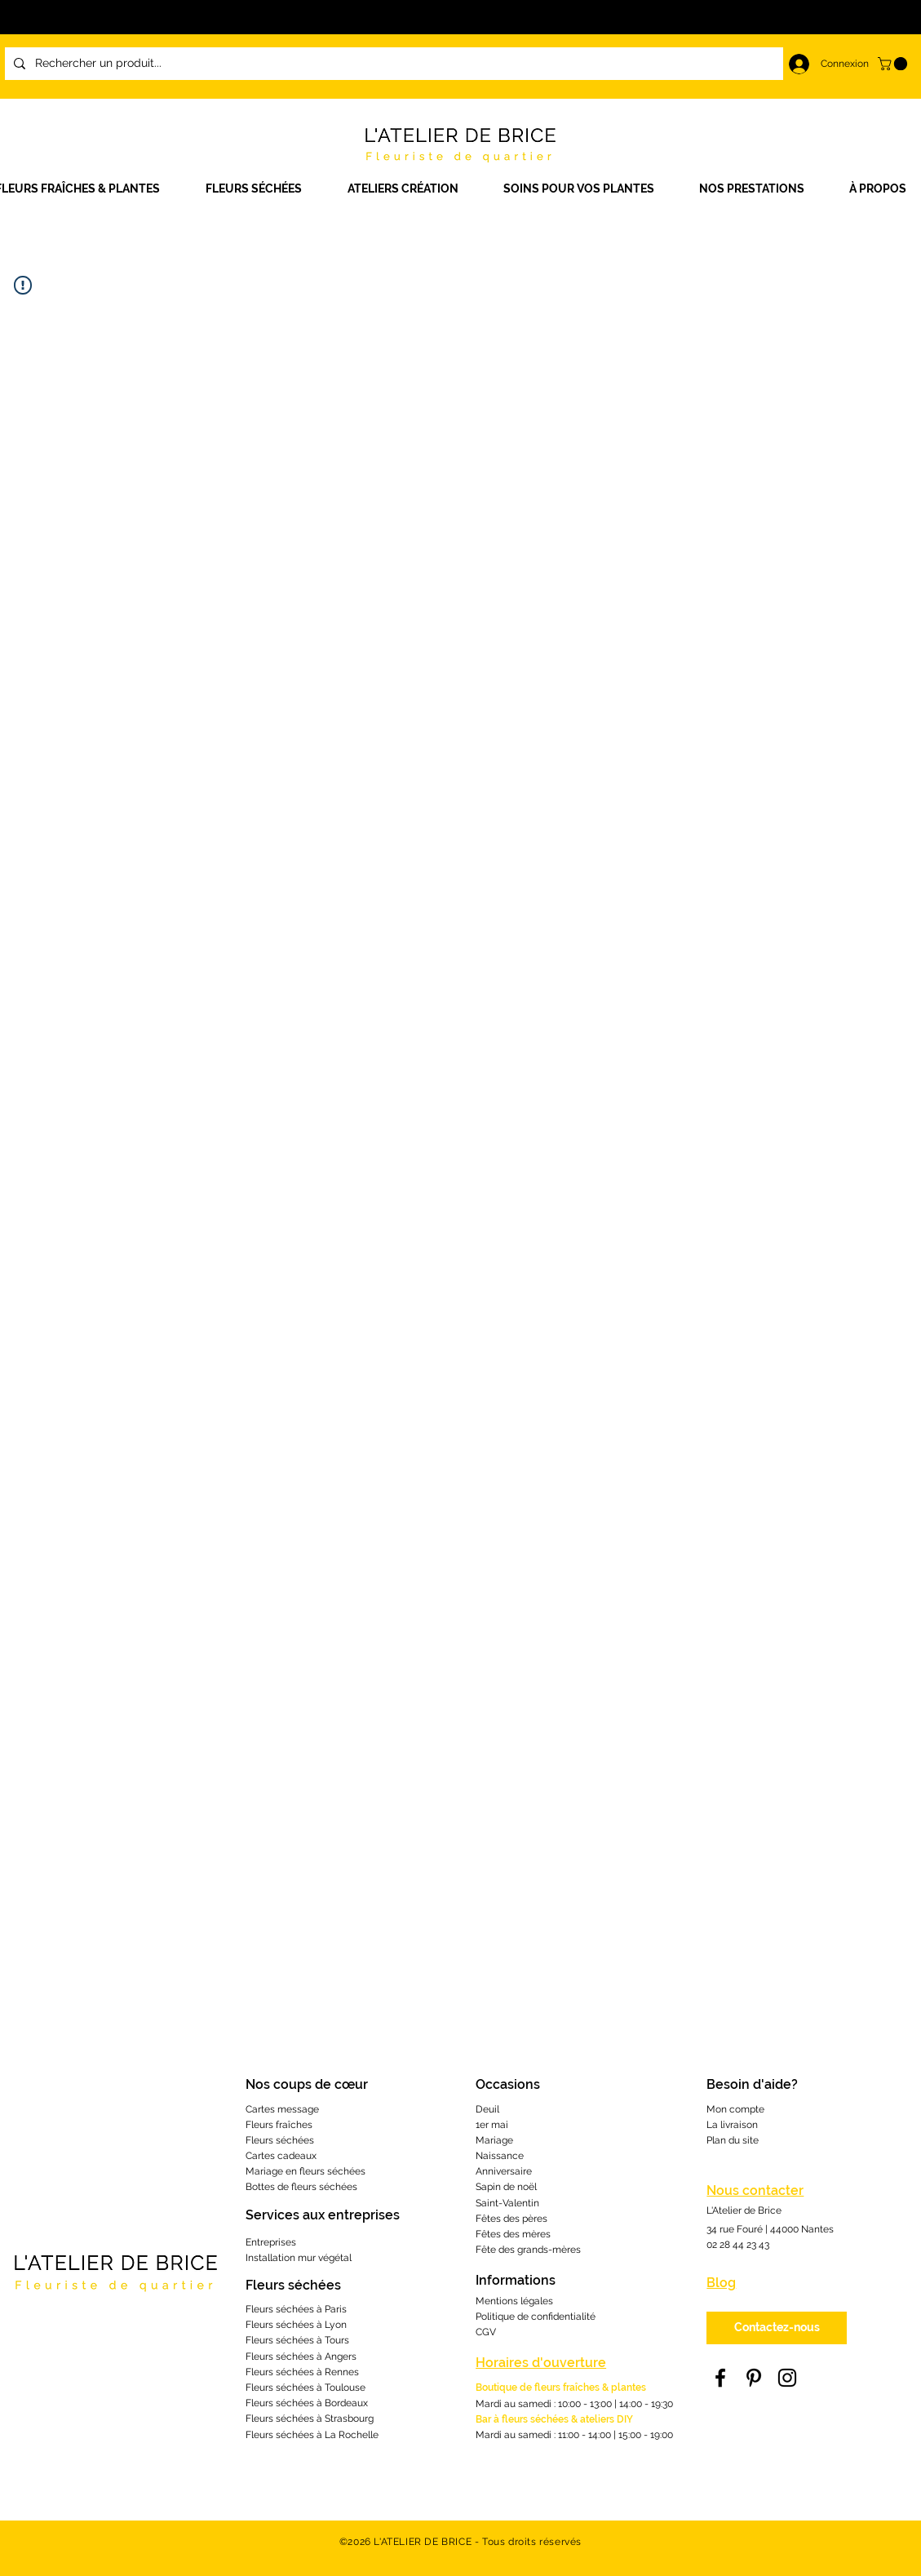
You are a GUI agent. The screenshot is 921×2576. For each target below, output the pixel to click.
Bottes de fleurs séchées (301, 2186)
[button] (413, 189)
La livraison (732, 2124)
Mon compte (735, 2109)
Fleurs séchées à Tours (297, 2340)
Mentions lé (502, 2301)
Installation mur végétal (299, 2257)
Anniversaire (504, 2171)
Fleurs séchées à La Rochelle (312, 2435)
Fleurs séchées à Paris (296, 2309)
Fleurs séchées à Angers (301, 2356)
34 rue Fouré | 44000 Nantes (770, 2229)
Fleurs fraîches (279, 2124)
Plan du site (732, 2140)
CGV (486, 2332)
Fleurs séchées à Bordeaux (307, 2403)
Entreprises (271, 2242)
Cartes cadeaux (281, 2155)
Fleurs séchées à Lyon (296, 2324)
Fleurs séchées (280, 2140)
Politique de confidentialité (536, 2316)
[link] (894, 63)
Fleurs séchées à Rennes (302, 2372)
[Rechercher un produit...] (439, 63)
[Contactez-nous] (776, 2328)
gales (541, 2301)
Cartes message (282, 2109)
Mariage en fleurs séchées (305, 2171)
